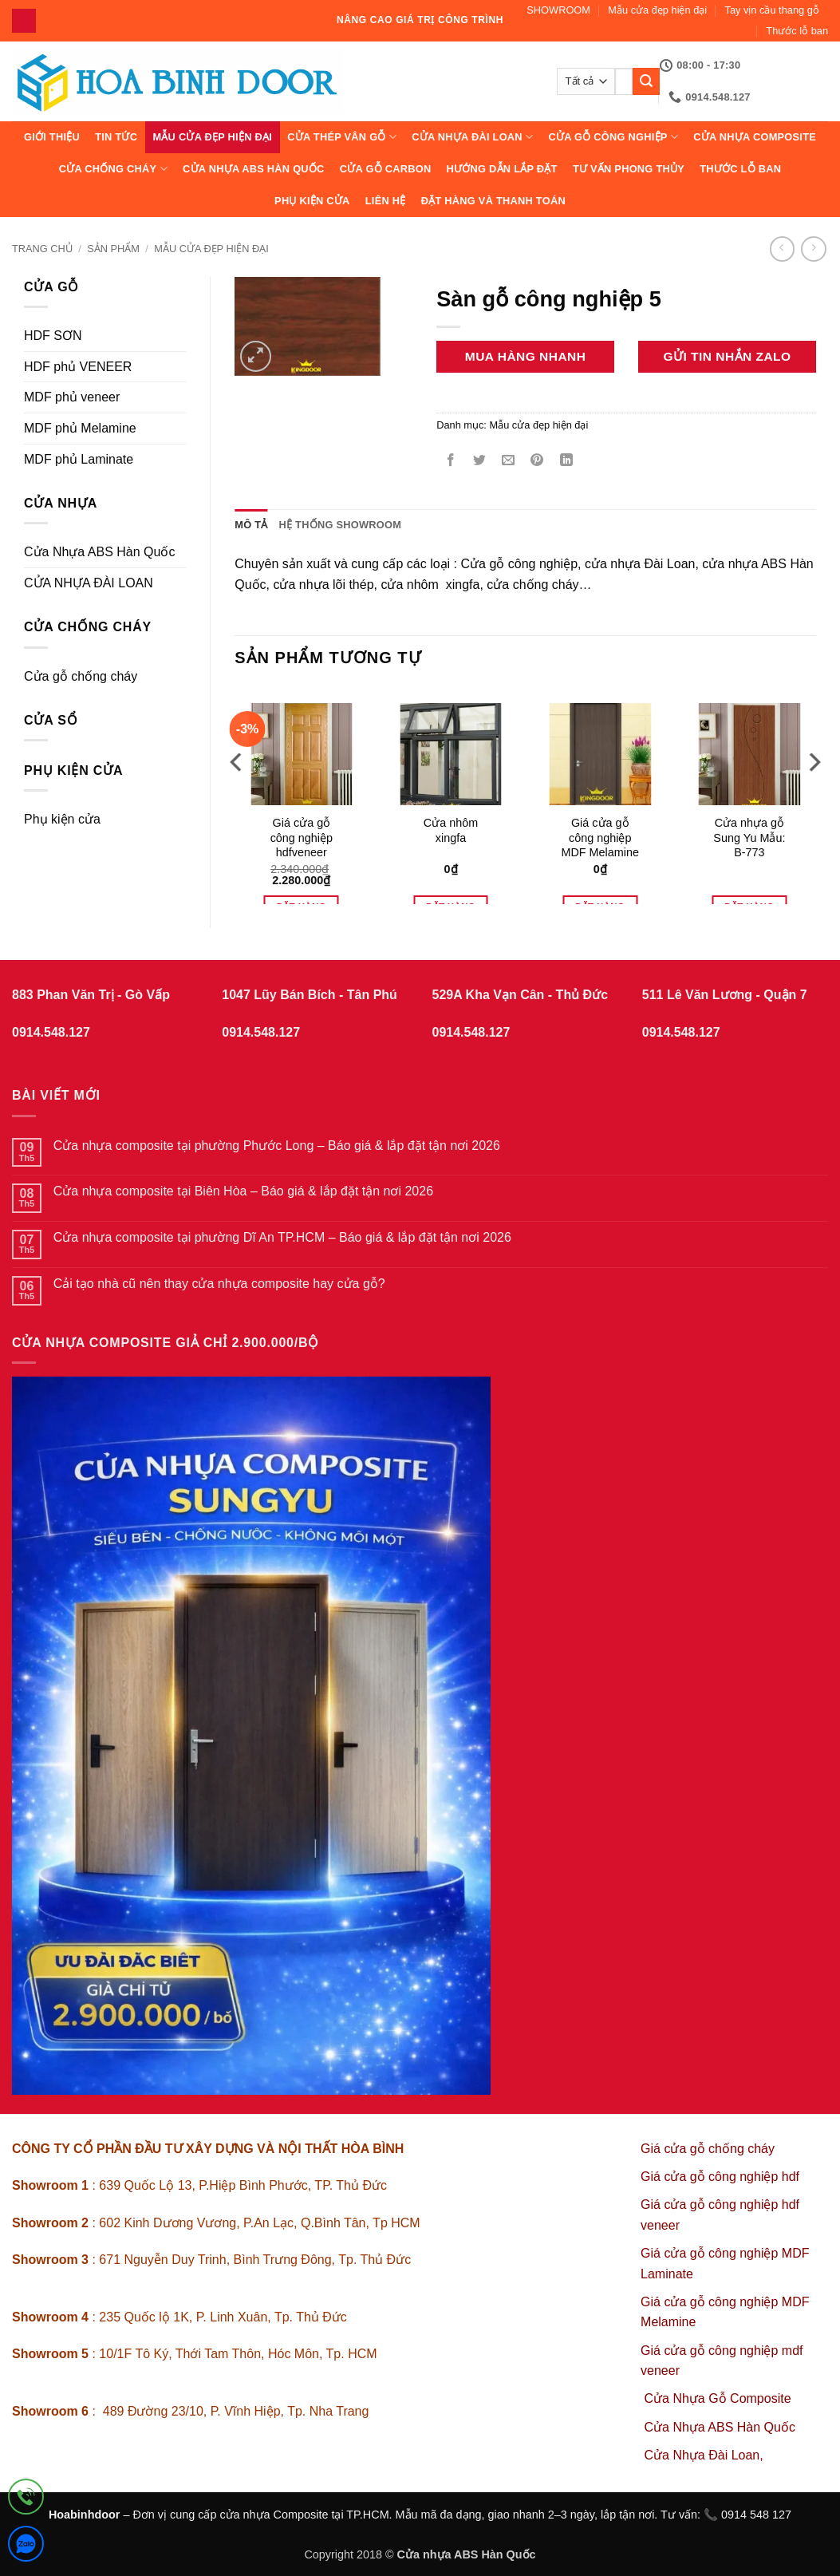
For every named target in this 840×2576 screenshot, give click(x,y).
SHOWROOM (558, 10)
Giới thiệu (52, 137)
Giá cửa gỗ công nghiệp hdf (720, 2176)
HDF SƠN (53, 335)
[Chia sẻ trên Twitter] (480, 461)
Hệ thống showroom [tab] (340, 525)
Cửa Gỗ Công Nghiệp (613, 136)
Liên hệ (385, 201)
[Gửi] (646, 81)
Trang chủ (42, 249)
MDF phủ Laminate (78, 459)
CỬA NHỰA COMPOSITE (754, 137)
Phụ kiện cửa (311, 201)
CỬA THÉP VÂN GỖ (341, 136)
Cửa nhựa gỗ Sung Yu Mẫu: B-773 (749, 837)
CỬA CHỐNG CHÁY (113, 168)
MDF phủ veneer (72, 397)
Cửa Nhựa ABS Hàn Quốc (254, 169)
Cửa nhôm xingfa (451, 830)
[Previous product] (813, 248)
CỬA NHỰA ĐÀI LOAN (472, 136)
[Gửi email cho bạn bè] (508, 461)
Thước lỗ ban (797, 31)
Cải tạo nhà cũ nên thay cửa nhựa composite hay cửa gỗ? (219, 1283)
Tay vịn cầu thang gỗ (772, 10)
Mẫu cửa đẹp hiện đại (657, 10)
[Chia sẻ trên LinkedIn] (566, 461)
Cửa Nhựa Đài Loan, (704, 2455)
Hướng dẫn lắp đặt (502, 169)
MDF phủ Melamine (80, 428)
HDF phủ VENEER (78, 366)
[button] (255, 356)
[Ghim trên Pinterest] (537, 461)
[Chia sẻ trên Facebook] (451, 461)
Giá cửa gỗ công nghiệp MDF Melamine (600, 837)
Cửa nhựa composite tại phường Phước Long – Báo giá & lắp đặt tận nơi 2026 (276, 1145)
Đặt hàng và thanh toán (493, 201)
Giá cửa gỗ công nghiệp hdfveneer (301, 837)
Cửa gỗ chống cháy (80, 676)
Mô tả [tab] (251, 525)
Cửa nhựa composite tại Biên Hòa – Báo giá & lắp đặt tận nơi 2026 (243, 1191)
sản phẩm (113, 249)
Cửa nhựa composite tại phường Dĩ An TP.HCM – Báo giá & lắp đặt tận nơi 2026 (282, 1237)
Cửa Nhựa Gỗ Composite (720, 2398)
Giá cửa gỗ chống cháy (708, 2148)
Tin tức (116, 137)
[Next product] (782, 248)
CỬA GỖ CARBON (386, 169)
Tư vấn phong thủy (628, 169)
